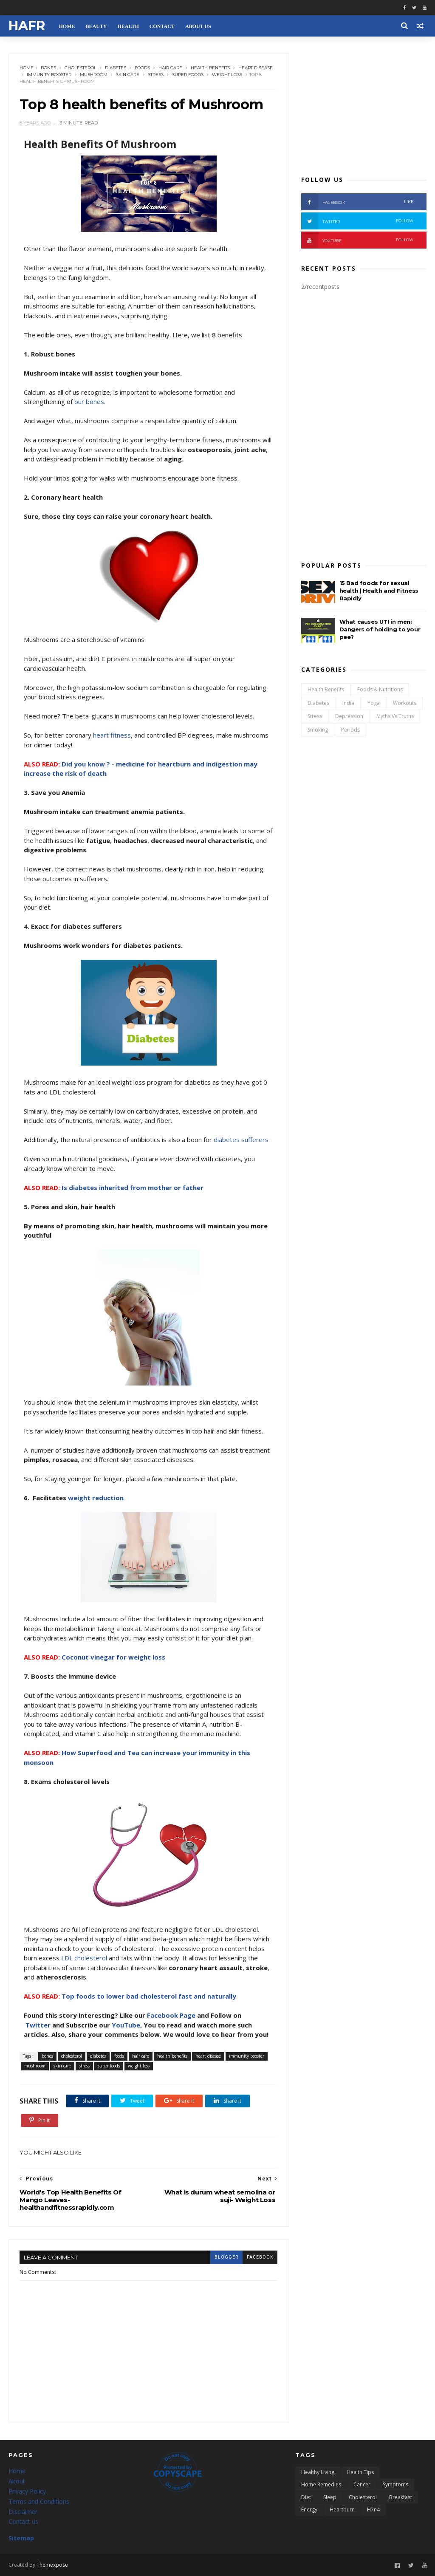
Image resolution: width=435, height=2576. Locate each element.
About (16, 2481)
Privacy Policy (27, 2491)
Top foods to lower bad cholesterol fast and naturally (149, 1996)
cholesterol (80, 68)
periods (350, 729)
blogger (226, 2257)
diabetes (115, 68)
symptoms (395, 2484)
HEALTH (128, 26)
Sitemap (21, 2538)
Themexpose (52, 2564)
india (348, 703)
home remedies (321, 2484)
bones (48, 68)
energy (309, 2509)
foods (142, 68)
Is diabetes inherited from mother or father (132, 1187)
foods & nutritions (380, 689)
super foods (187, 74)
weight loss (227, 74)
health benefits (210, 68)
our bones (89, 401)
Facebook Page (171, 2015)
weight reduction (96, 1497)
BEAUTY (96, 26)
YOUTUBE (357, 240)
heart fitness (112, 735)
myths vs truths (395, 716)
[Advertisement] (364, 107)
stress (156, 74)
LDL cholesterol (84, 1958)
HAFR (26, 26)
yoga (373, 703)
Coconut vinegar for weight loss (113, 1657)
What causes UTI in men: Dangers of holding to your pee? (380, 629)
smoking (318, 729)
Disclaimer (22, 2512)
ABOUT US (198, 26)
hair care (170, 68)
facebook (260, 2257)
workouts (404, 703)
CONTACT (162, 26)
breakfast (400, 2497)
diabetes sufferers (241, 1139)
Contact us (23, 2521)
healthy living (317, 2472)
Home (27, 68)
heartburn (342, 2509)
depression (349, 716)
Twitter (38, 2025)
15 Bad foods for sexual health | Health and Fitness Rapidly (378, 591)
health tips (360, 2472)
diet (306, 2497)
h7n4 (373, 2509)
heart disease (255, 68)
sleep (329, 2497)
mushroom (93, 74)
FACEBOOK (357, 201)
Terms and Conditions (38, 2501)
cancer (361, 2484)
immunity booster (49, 74)
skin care (127, 74)
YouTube (126, 2025)
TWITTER (357, 220)
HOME (67, 26)
